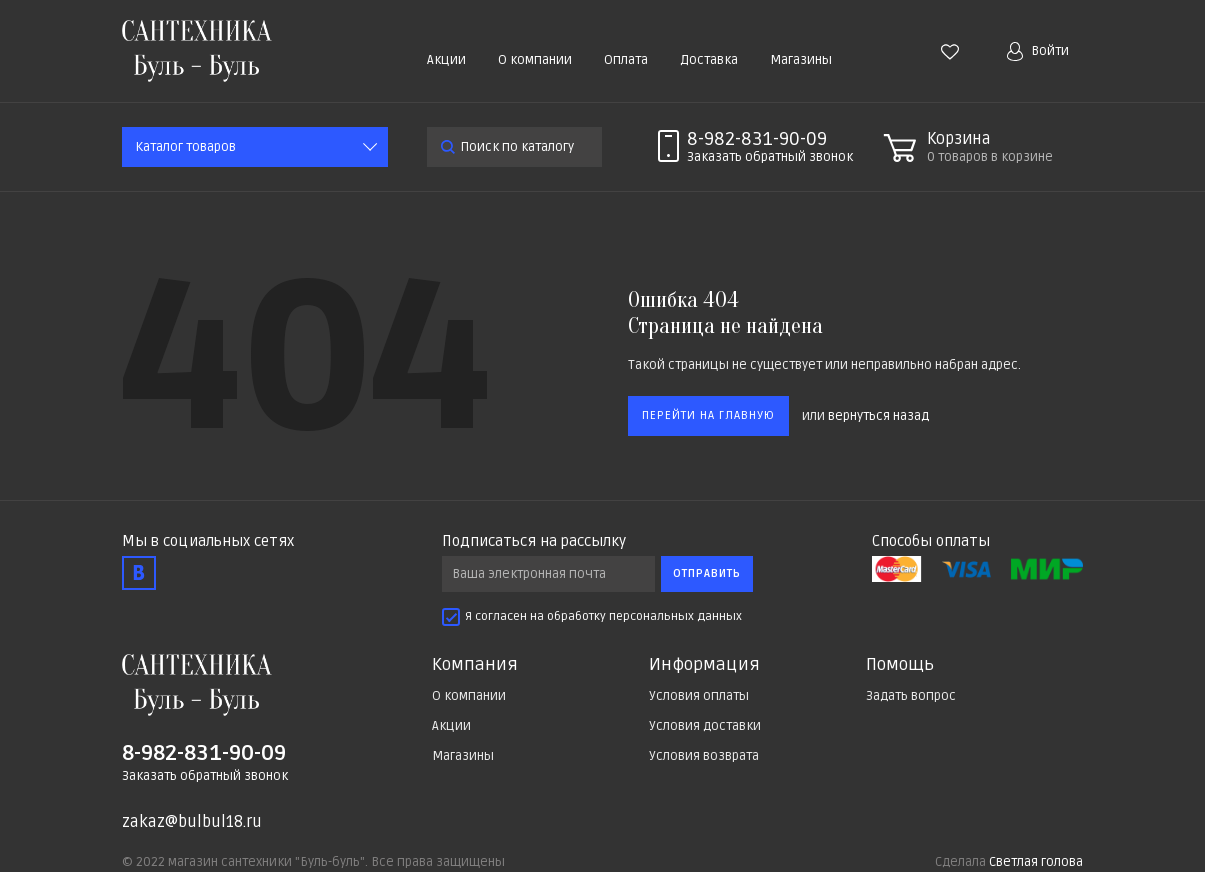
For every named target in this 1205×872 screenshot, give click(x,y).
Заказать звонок (770, 157)
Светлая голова (1036, 862)
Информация (704, 665)
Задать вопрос (911, 696)
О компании (535, 60)
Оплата (626, 60)
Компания (475, 665)
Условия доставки (705, 726)
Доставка (709, 60)
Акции (446, 60)
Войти (1038, 51)
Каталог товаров (185, 147)
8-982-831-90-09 (757, 139)
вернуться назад (878, 416)
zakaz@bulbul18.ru (192, 822)
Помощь (900, 665)
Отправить (707, 573)
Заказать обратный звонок (205, 776)
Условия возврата (704, 756)
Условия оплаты (699, 696)
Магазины (801, 60)
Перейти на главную (708, 415)
